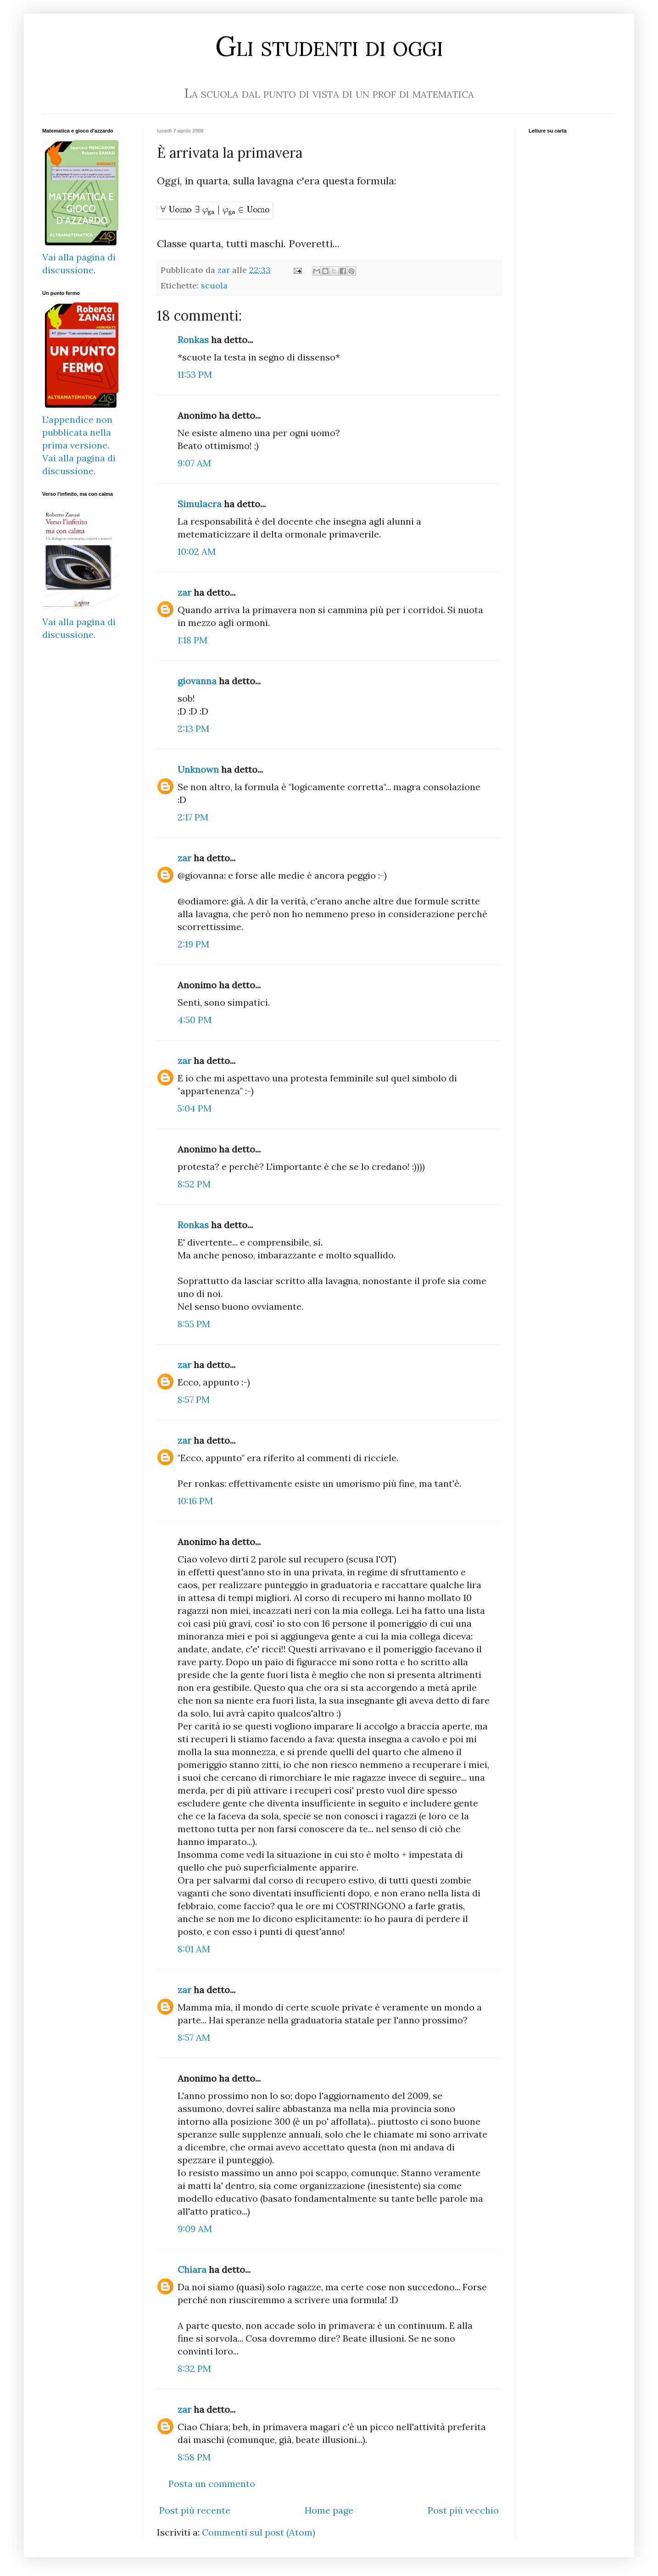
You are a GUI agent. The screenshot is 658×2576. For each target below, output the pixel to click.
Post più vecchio (463, 2510)
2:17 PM (193, 817)
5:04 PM (195, 1108)
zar (184, 592)
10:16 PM (195, 1501)
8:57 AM (194, 2037)
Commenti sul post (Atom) (258, 2532)
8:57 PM (194, 1399)
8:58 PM (194, 2457)
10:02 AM (197, 551)
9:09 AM (195, 2228)
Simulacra (200, 504)
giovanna (197, 681)
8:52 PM (194, 1184)
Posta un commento (211, 2483)
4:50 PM (195, 1019)
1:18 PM (192, 640)
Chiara (192, 2269)
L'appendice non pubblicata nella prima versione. (77, 432)
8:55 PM (194, 1324)
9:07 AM (194, 463)
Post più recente (194, 2510)
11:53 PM (195, 374)
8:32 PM (194, 2368)
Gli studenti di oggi (329, 45)
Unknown (198, 769)
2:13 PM (193, 728)
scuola (214, 285)
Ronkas (193, 339)
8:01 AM (194, 1949)
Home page (329, 2510)
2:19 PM (193, 944)
